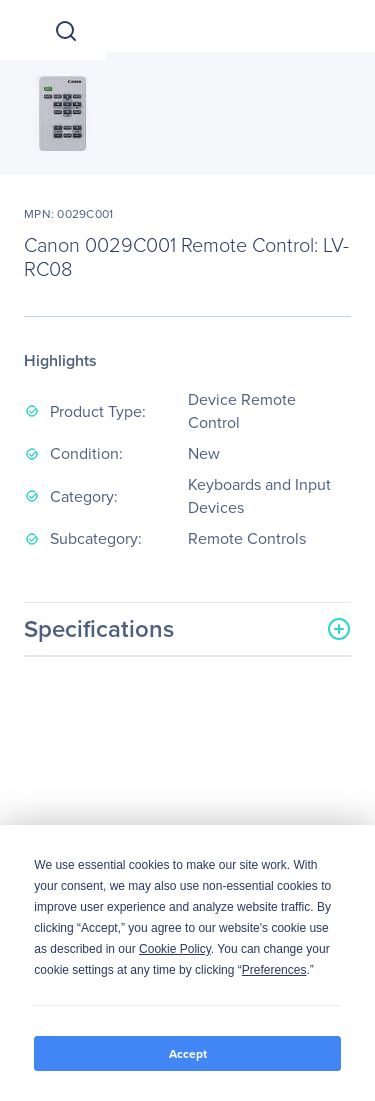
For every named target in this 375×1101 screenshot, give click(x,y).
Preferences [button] (274, 970)
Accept (188, 1054)
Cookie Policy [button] (175, 949)
